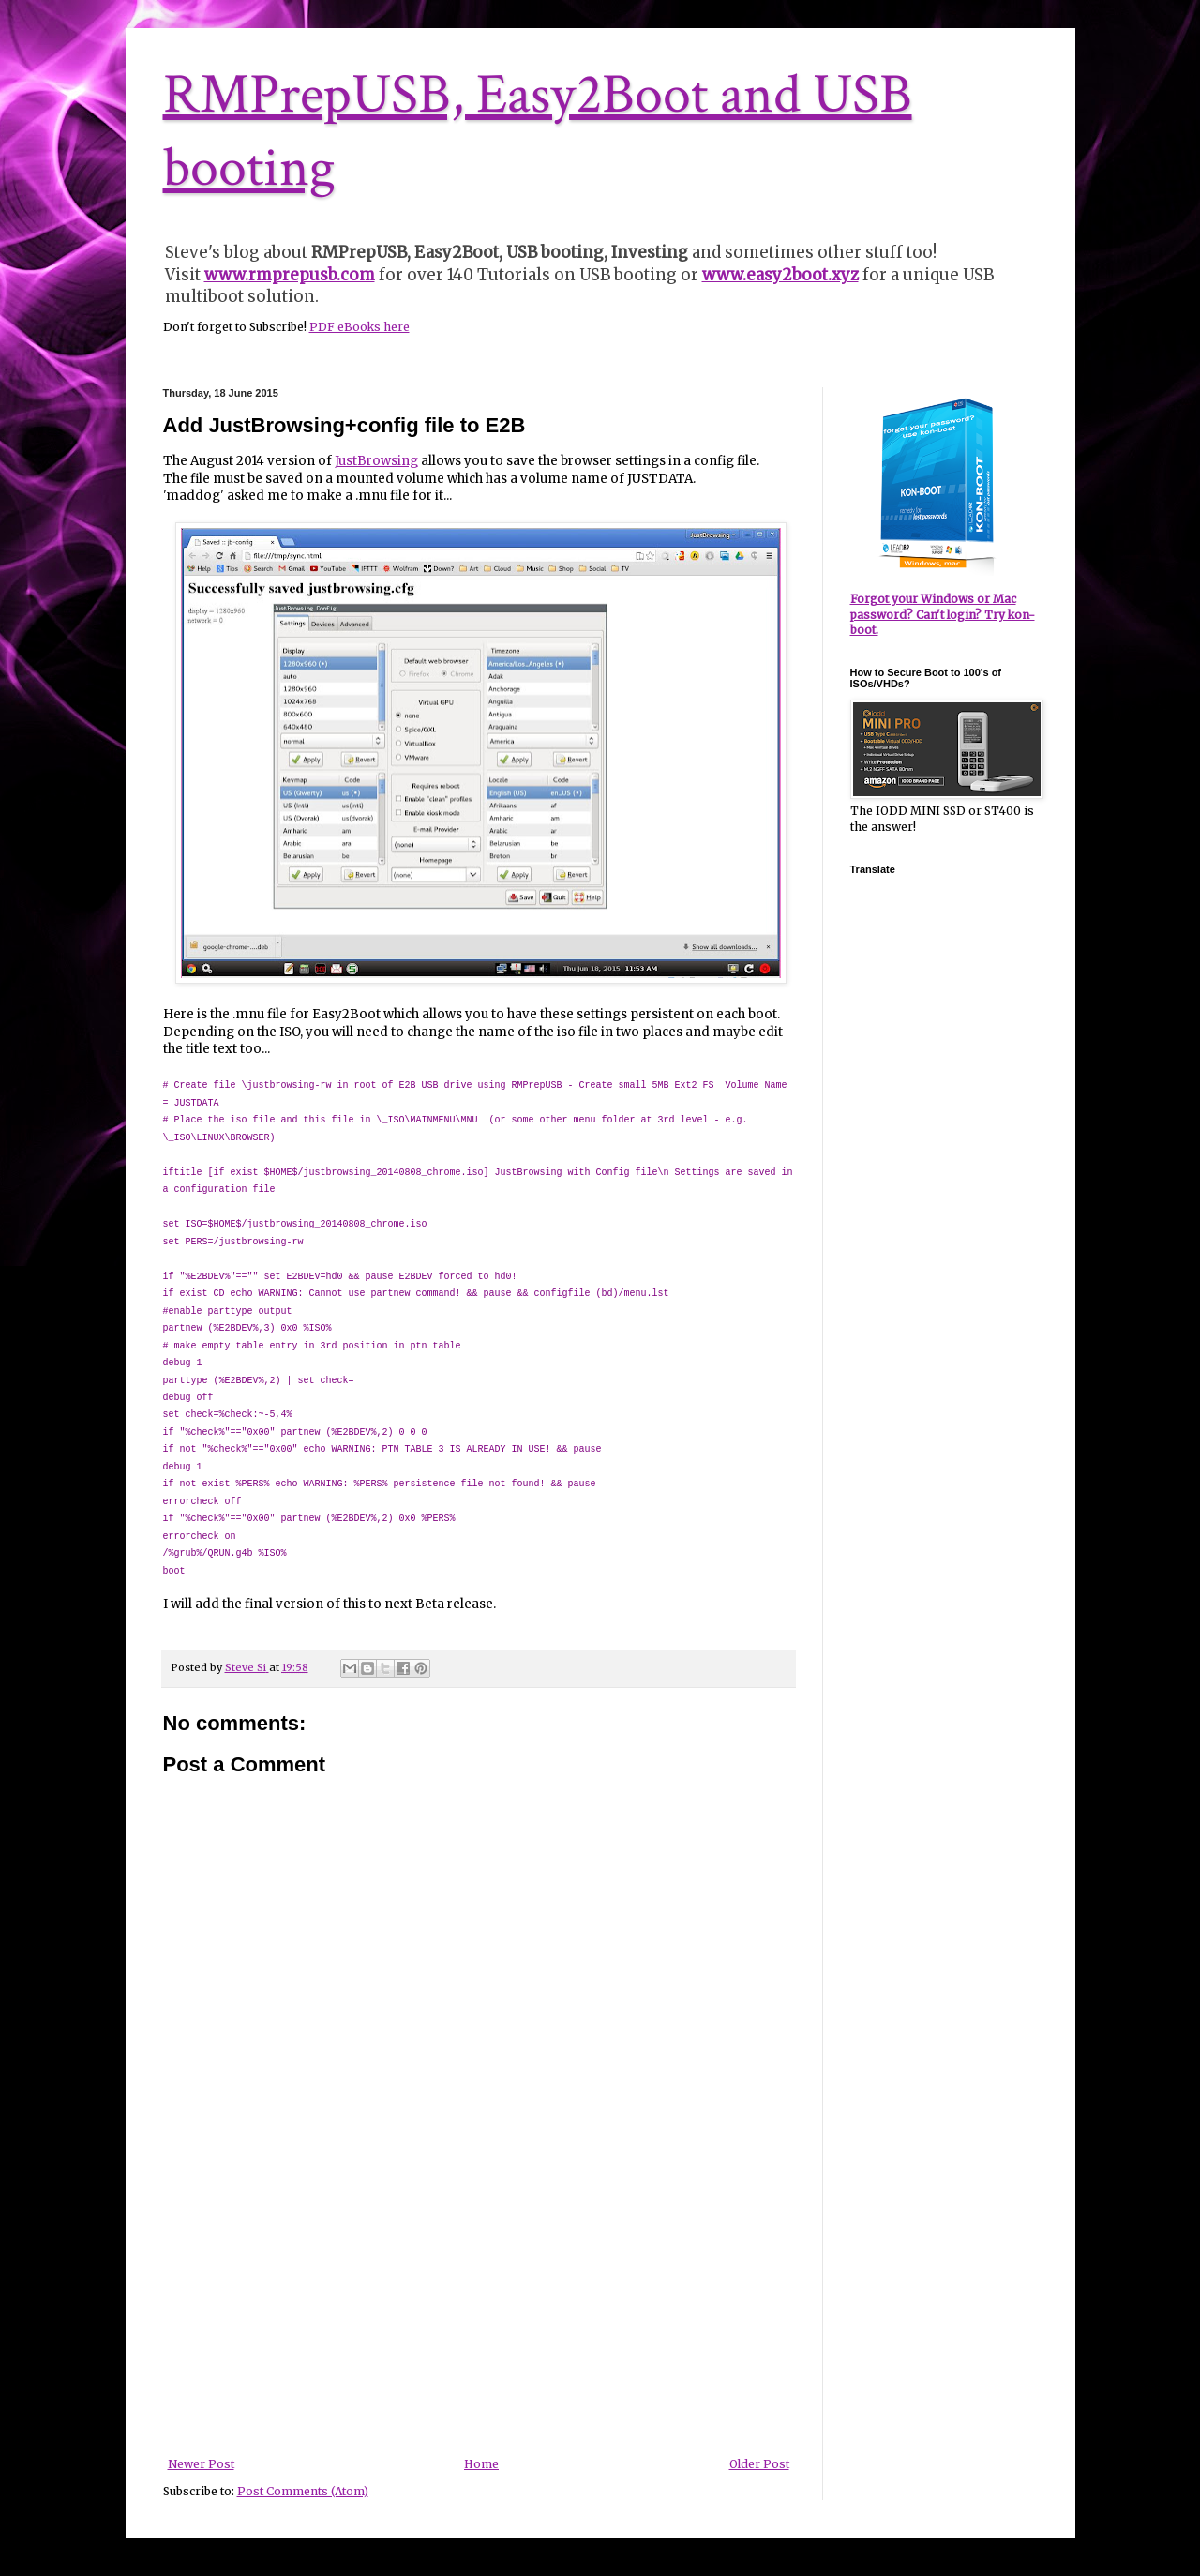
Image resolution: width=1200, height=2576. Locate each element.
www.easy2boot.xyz (780, 274)
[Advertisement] (478, 2317)
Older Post (759, 2464)
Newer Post (201, 2464)
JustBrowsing (376, 461)
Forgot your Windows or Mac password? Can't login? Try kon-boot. (942, 615)
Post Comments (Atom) (302, 2491)
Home (481, 2464)
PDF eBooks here (359, 327)
